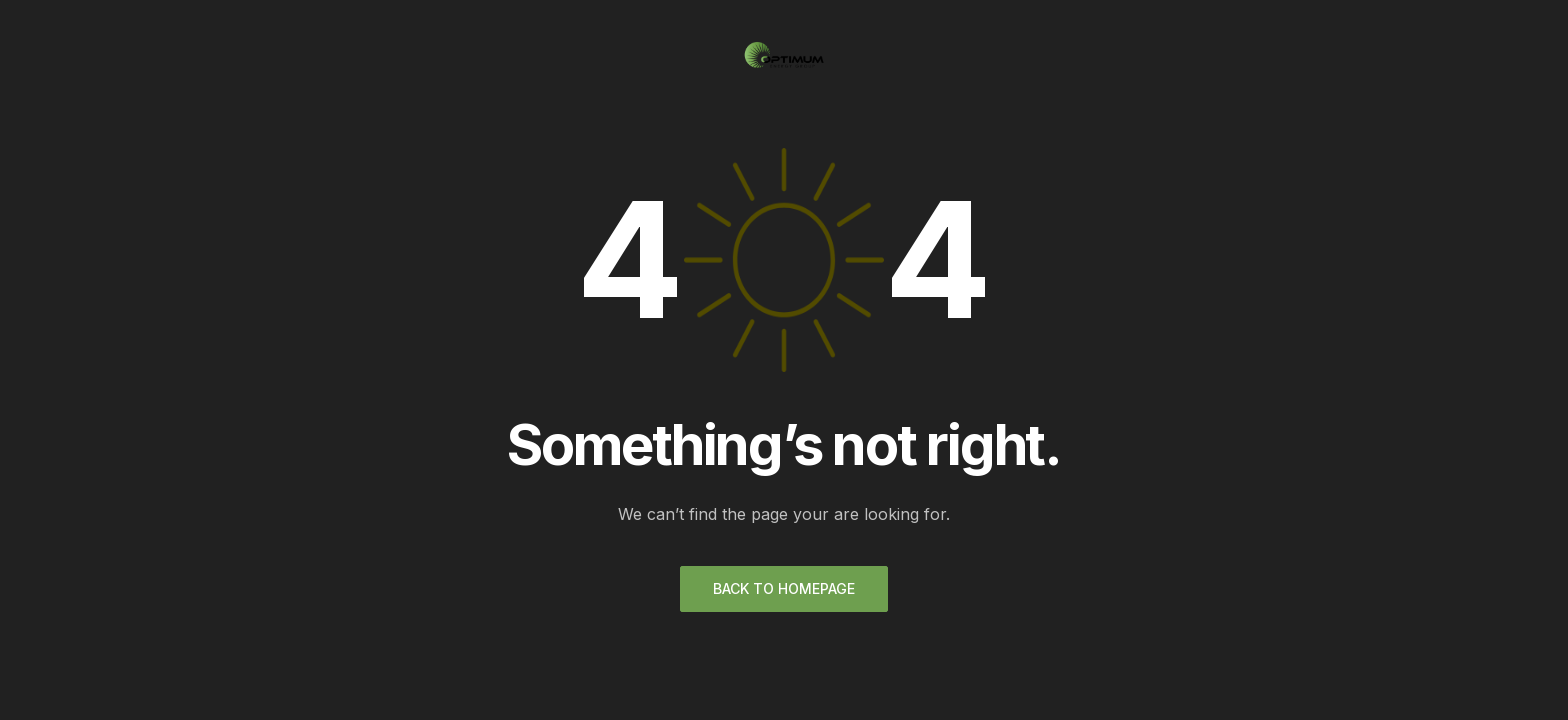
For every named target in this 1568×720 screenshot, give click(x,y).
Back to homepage (784, 588)
